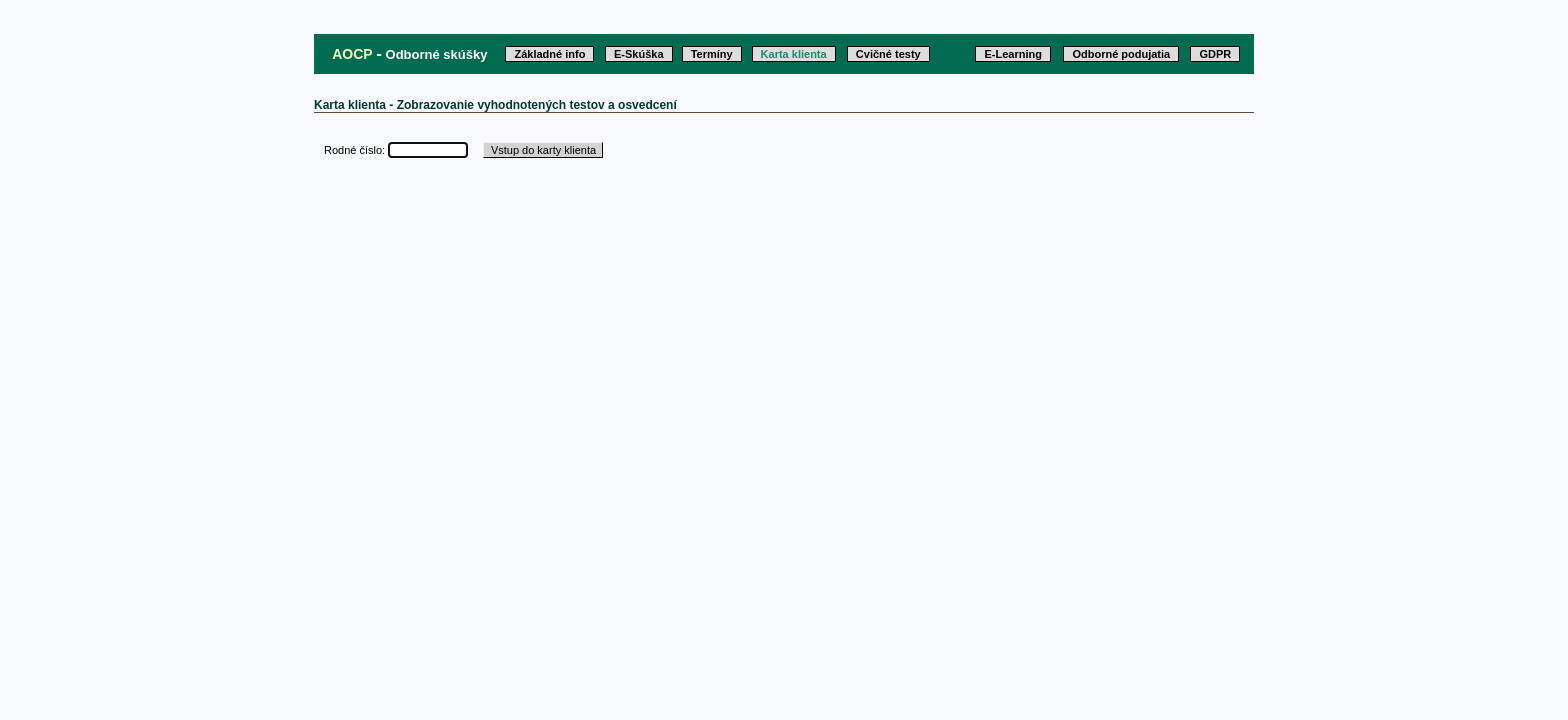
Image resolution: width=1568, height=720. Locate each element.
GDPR (1215, 54)
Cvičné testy (888, 54)
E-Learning (1012, 54)
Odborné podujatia (1121, 54)
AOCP (352, 54)
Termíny (712, 54)
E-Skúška (639, 54)
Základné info (549, 54)
